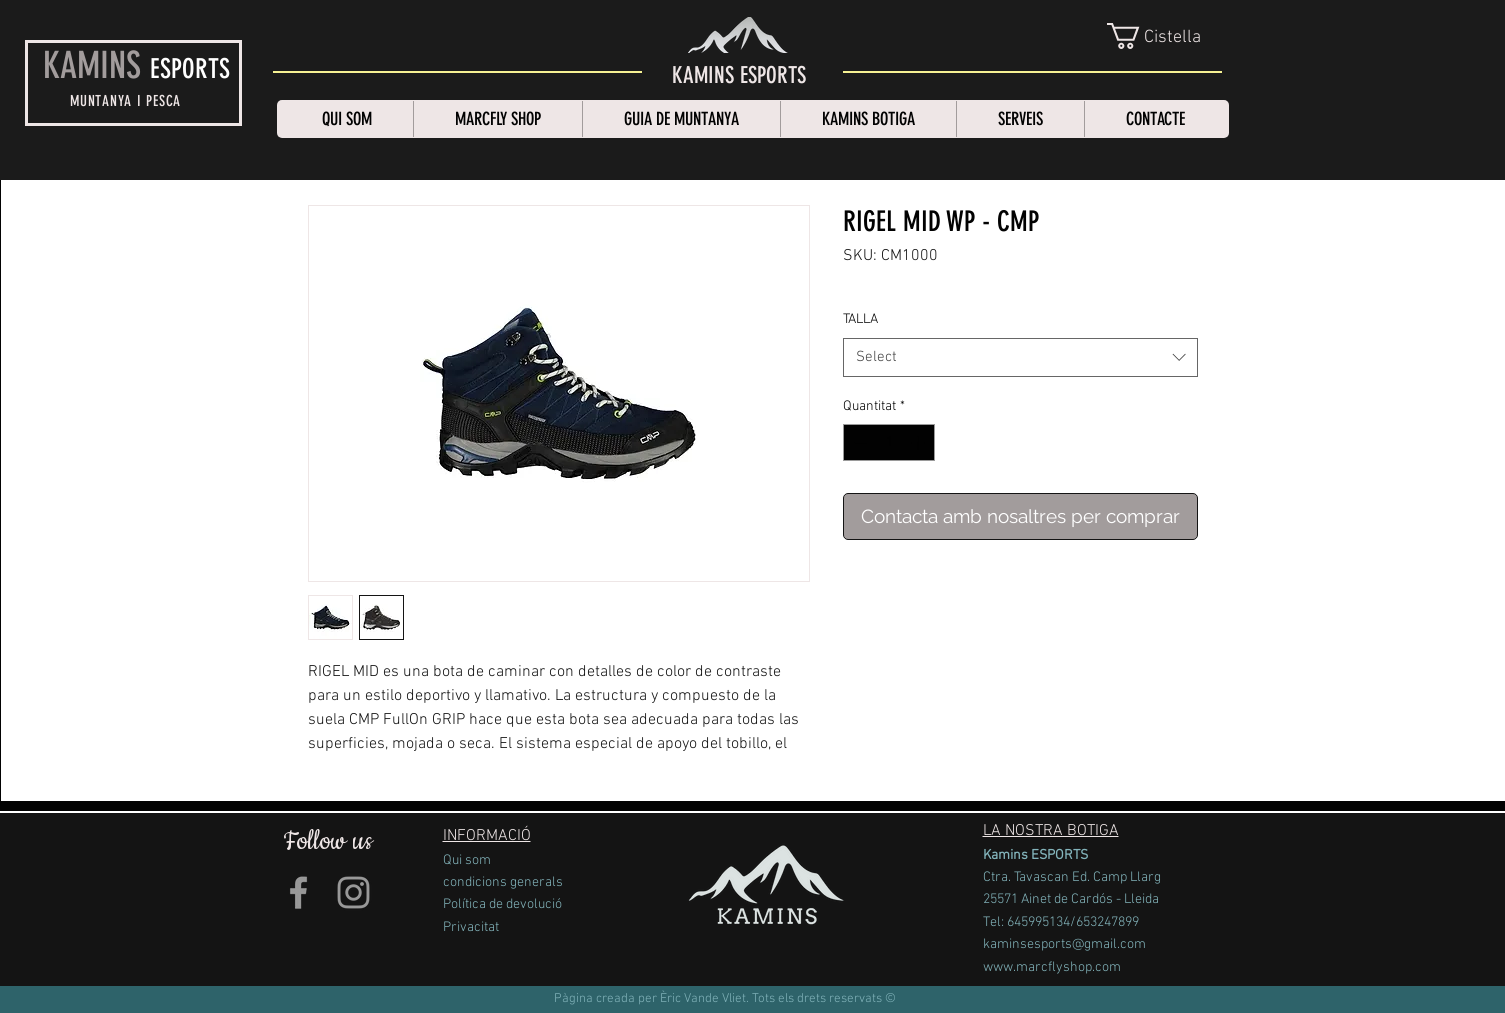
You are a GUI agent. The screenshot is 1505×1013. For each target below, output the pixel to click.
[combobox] (1020, 357)
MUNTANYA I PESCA (125, 101)
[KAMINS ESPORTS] (739, 76)
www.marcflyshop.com (1052, 967)
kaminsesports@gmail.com (1064, 944)
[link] (1166, 36)
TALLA (860, 319)
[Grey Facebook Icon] (298, 892)
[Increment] (919, 442)
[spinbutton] (889, 442)
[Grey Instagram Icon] (353, 892)
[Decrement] (858, 442)
